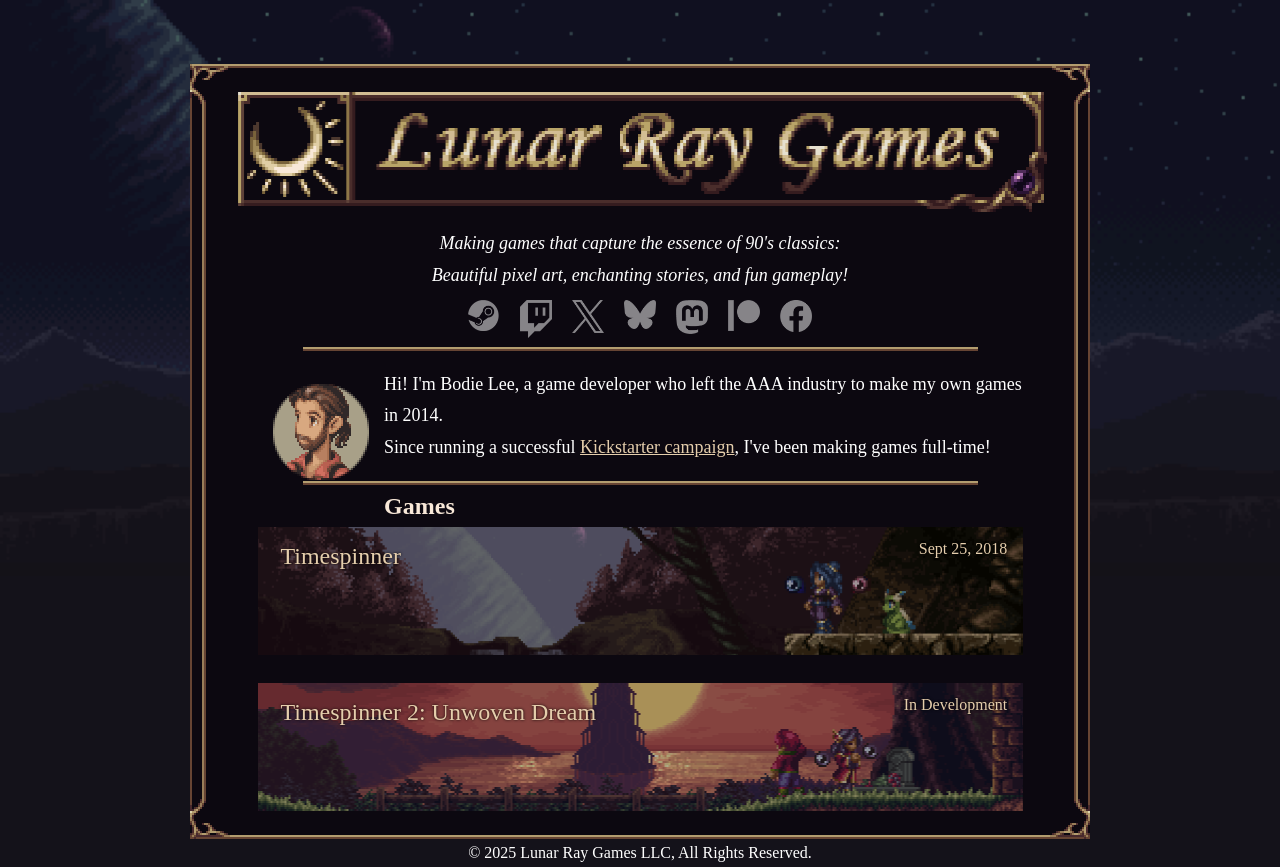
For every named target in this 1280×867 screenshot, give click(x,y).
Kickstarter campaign (657, 447)
